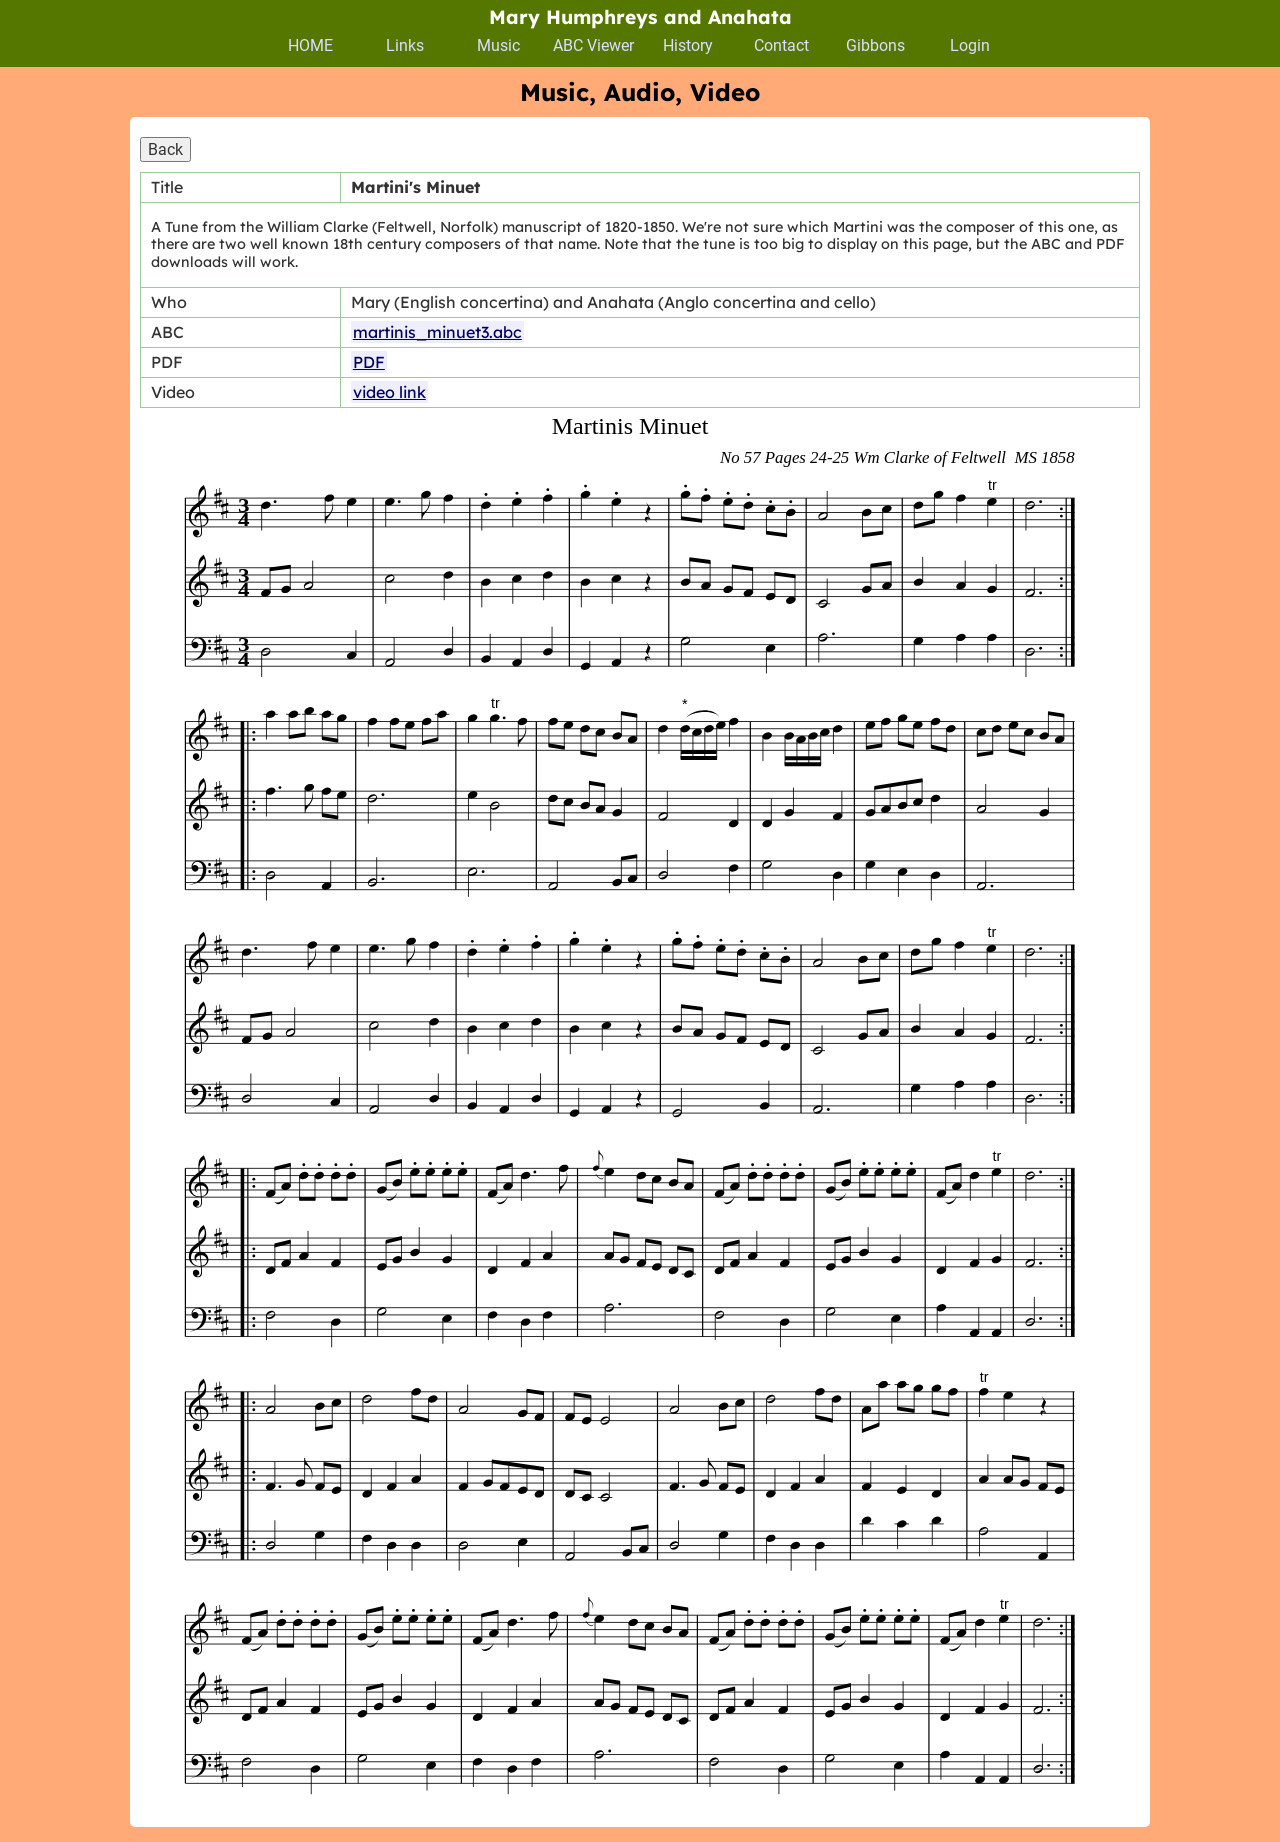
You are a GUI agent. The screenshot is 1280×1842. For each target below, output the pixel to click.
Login (970, 45)
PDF (369, 362)
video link (389, 392)
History (688, 45)
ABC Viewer (593, 45)
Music (498, 45)
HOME (310, 45)
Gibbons (875, 45)
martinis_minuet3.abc (437, 332)
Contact (781, 45)
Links (405, 45)
